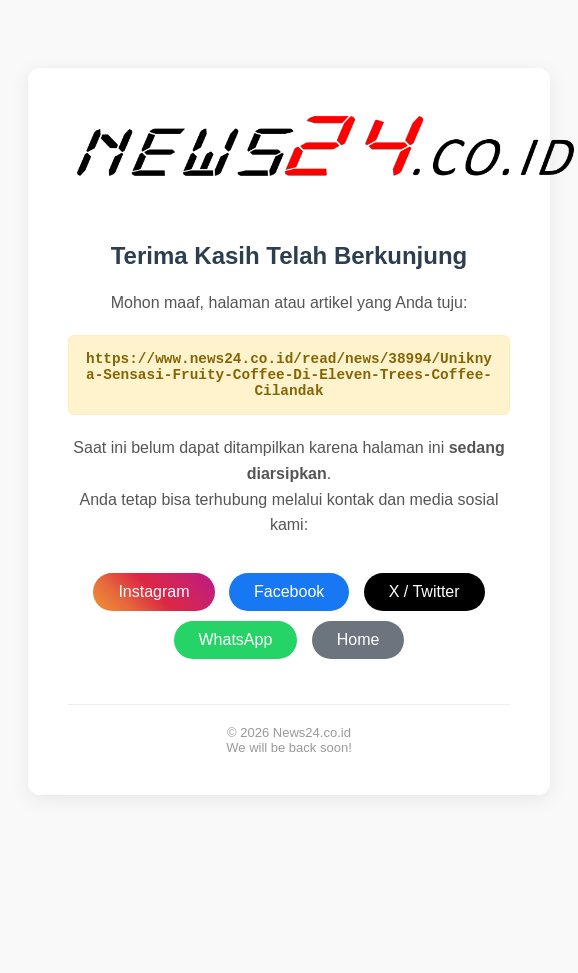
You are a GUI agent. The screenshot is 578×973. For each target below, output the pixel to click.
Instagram (153, 600)
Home (358, 648)
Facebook (289, 600)
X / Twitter (424, 600)
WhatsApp (236, 648)
